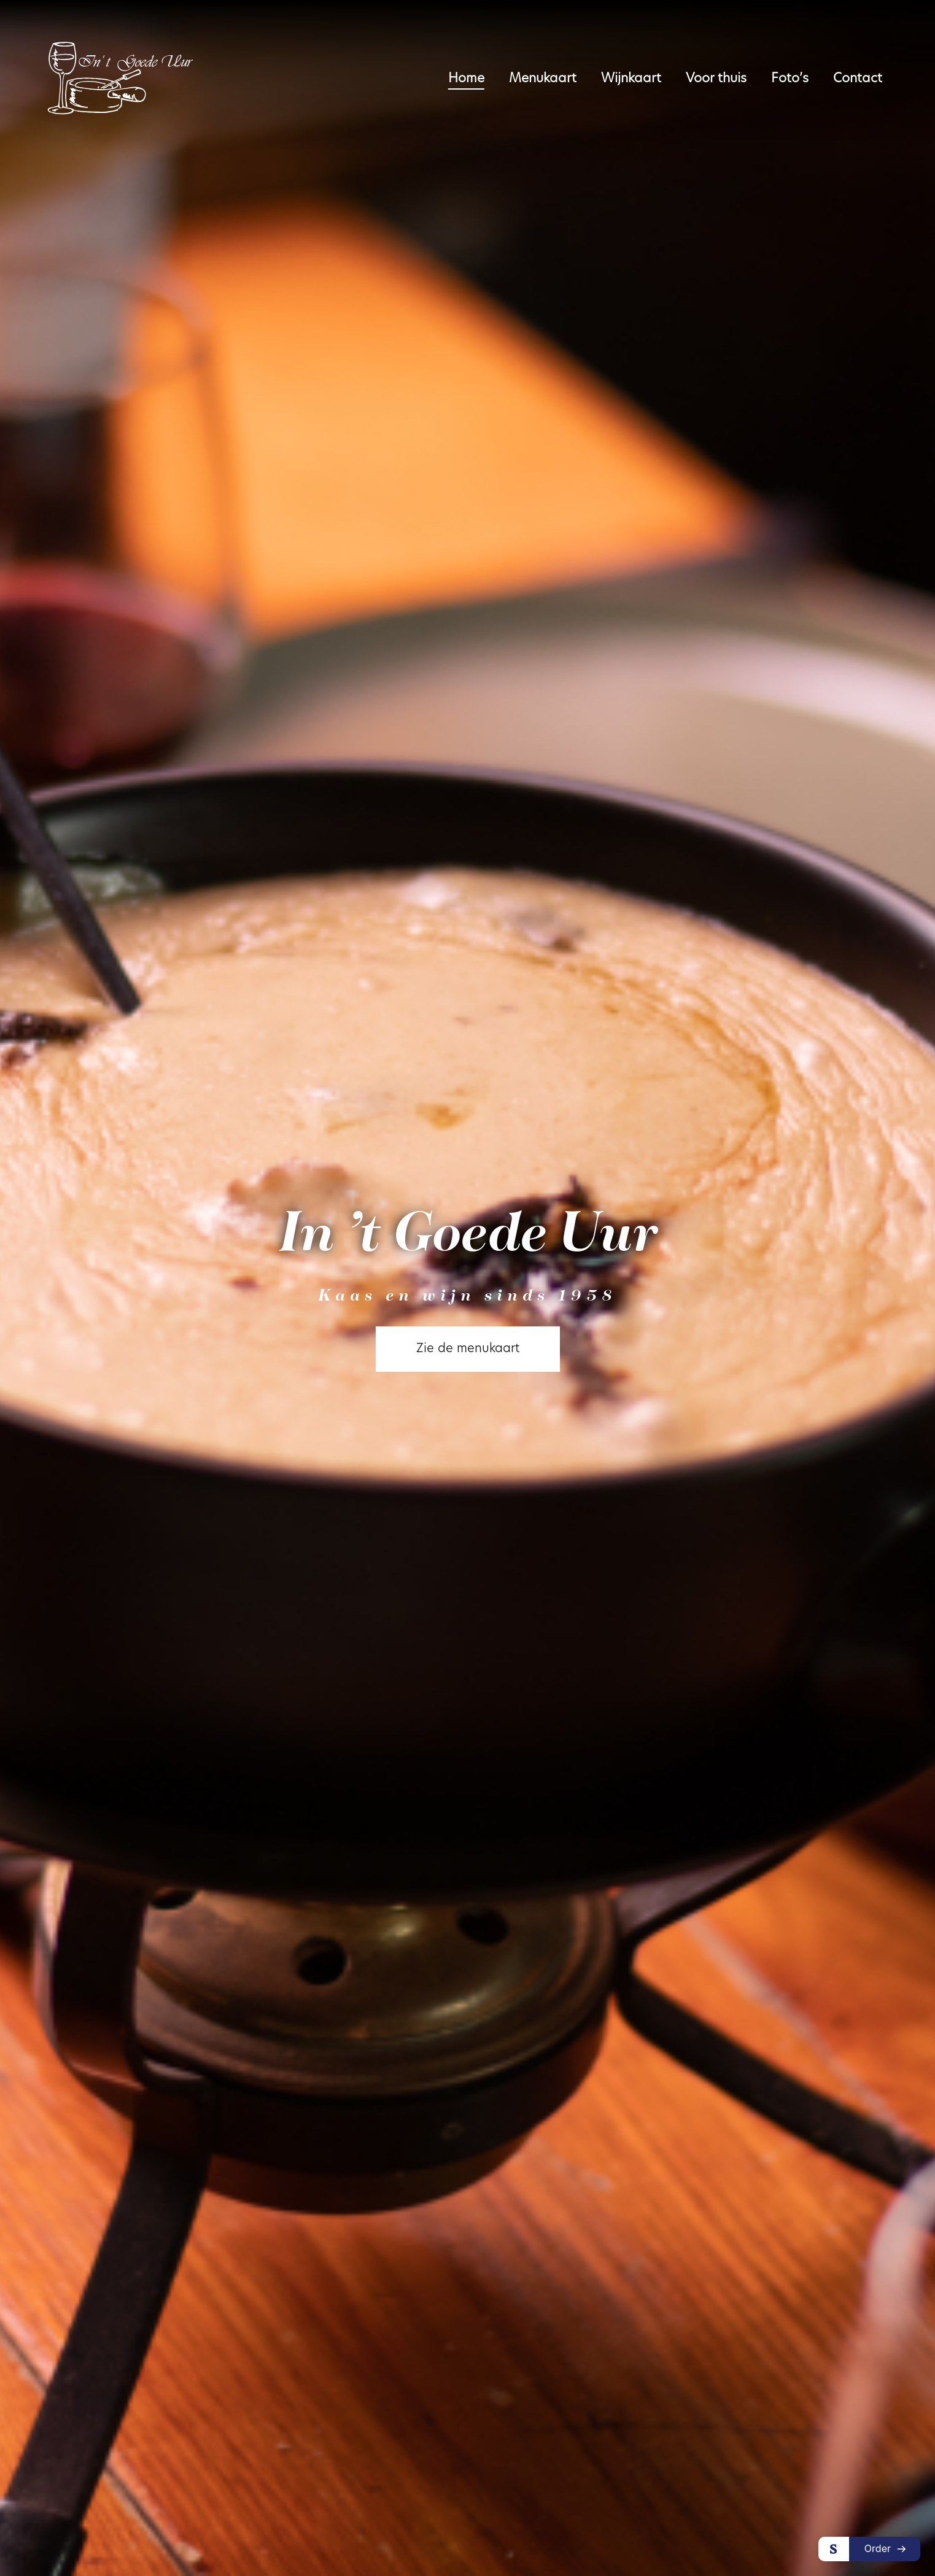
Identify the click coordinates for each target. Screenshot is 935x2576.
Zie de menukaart (467, 1349)
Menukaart (542, 78)
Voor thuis (716, 78)
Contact (857, 78)
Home (466, 78)
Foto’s (790, 78)
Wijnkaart (631, 78)
